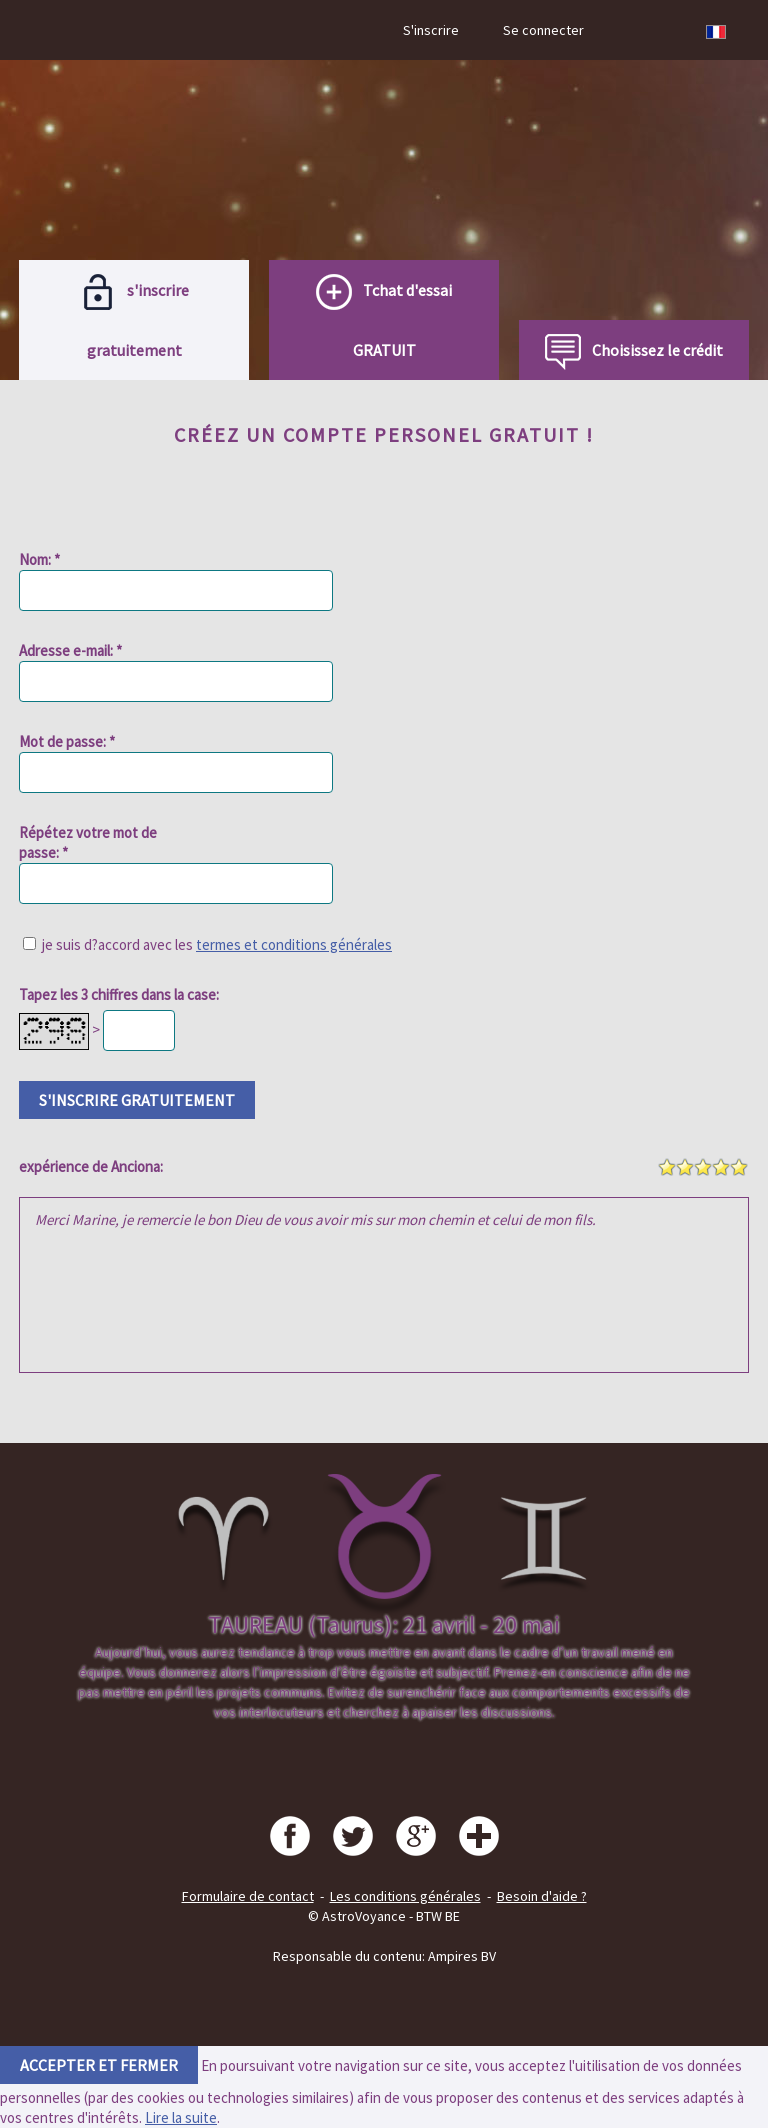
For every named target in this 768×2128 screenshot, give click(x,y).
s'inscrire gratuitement (137, 1100)
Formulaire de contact (248, 1896)
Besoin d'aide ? (542, 1896)
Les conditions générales (405, 1896)
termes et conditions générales (294, 944)
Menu (52, 30)
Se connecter (543, 30)
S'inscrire (431, 30)
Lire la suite (181, 2117)
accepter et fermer (99, 2065)
